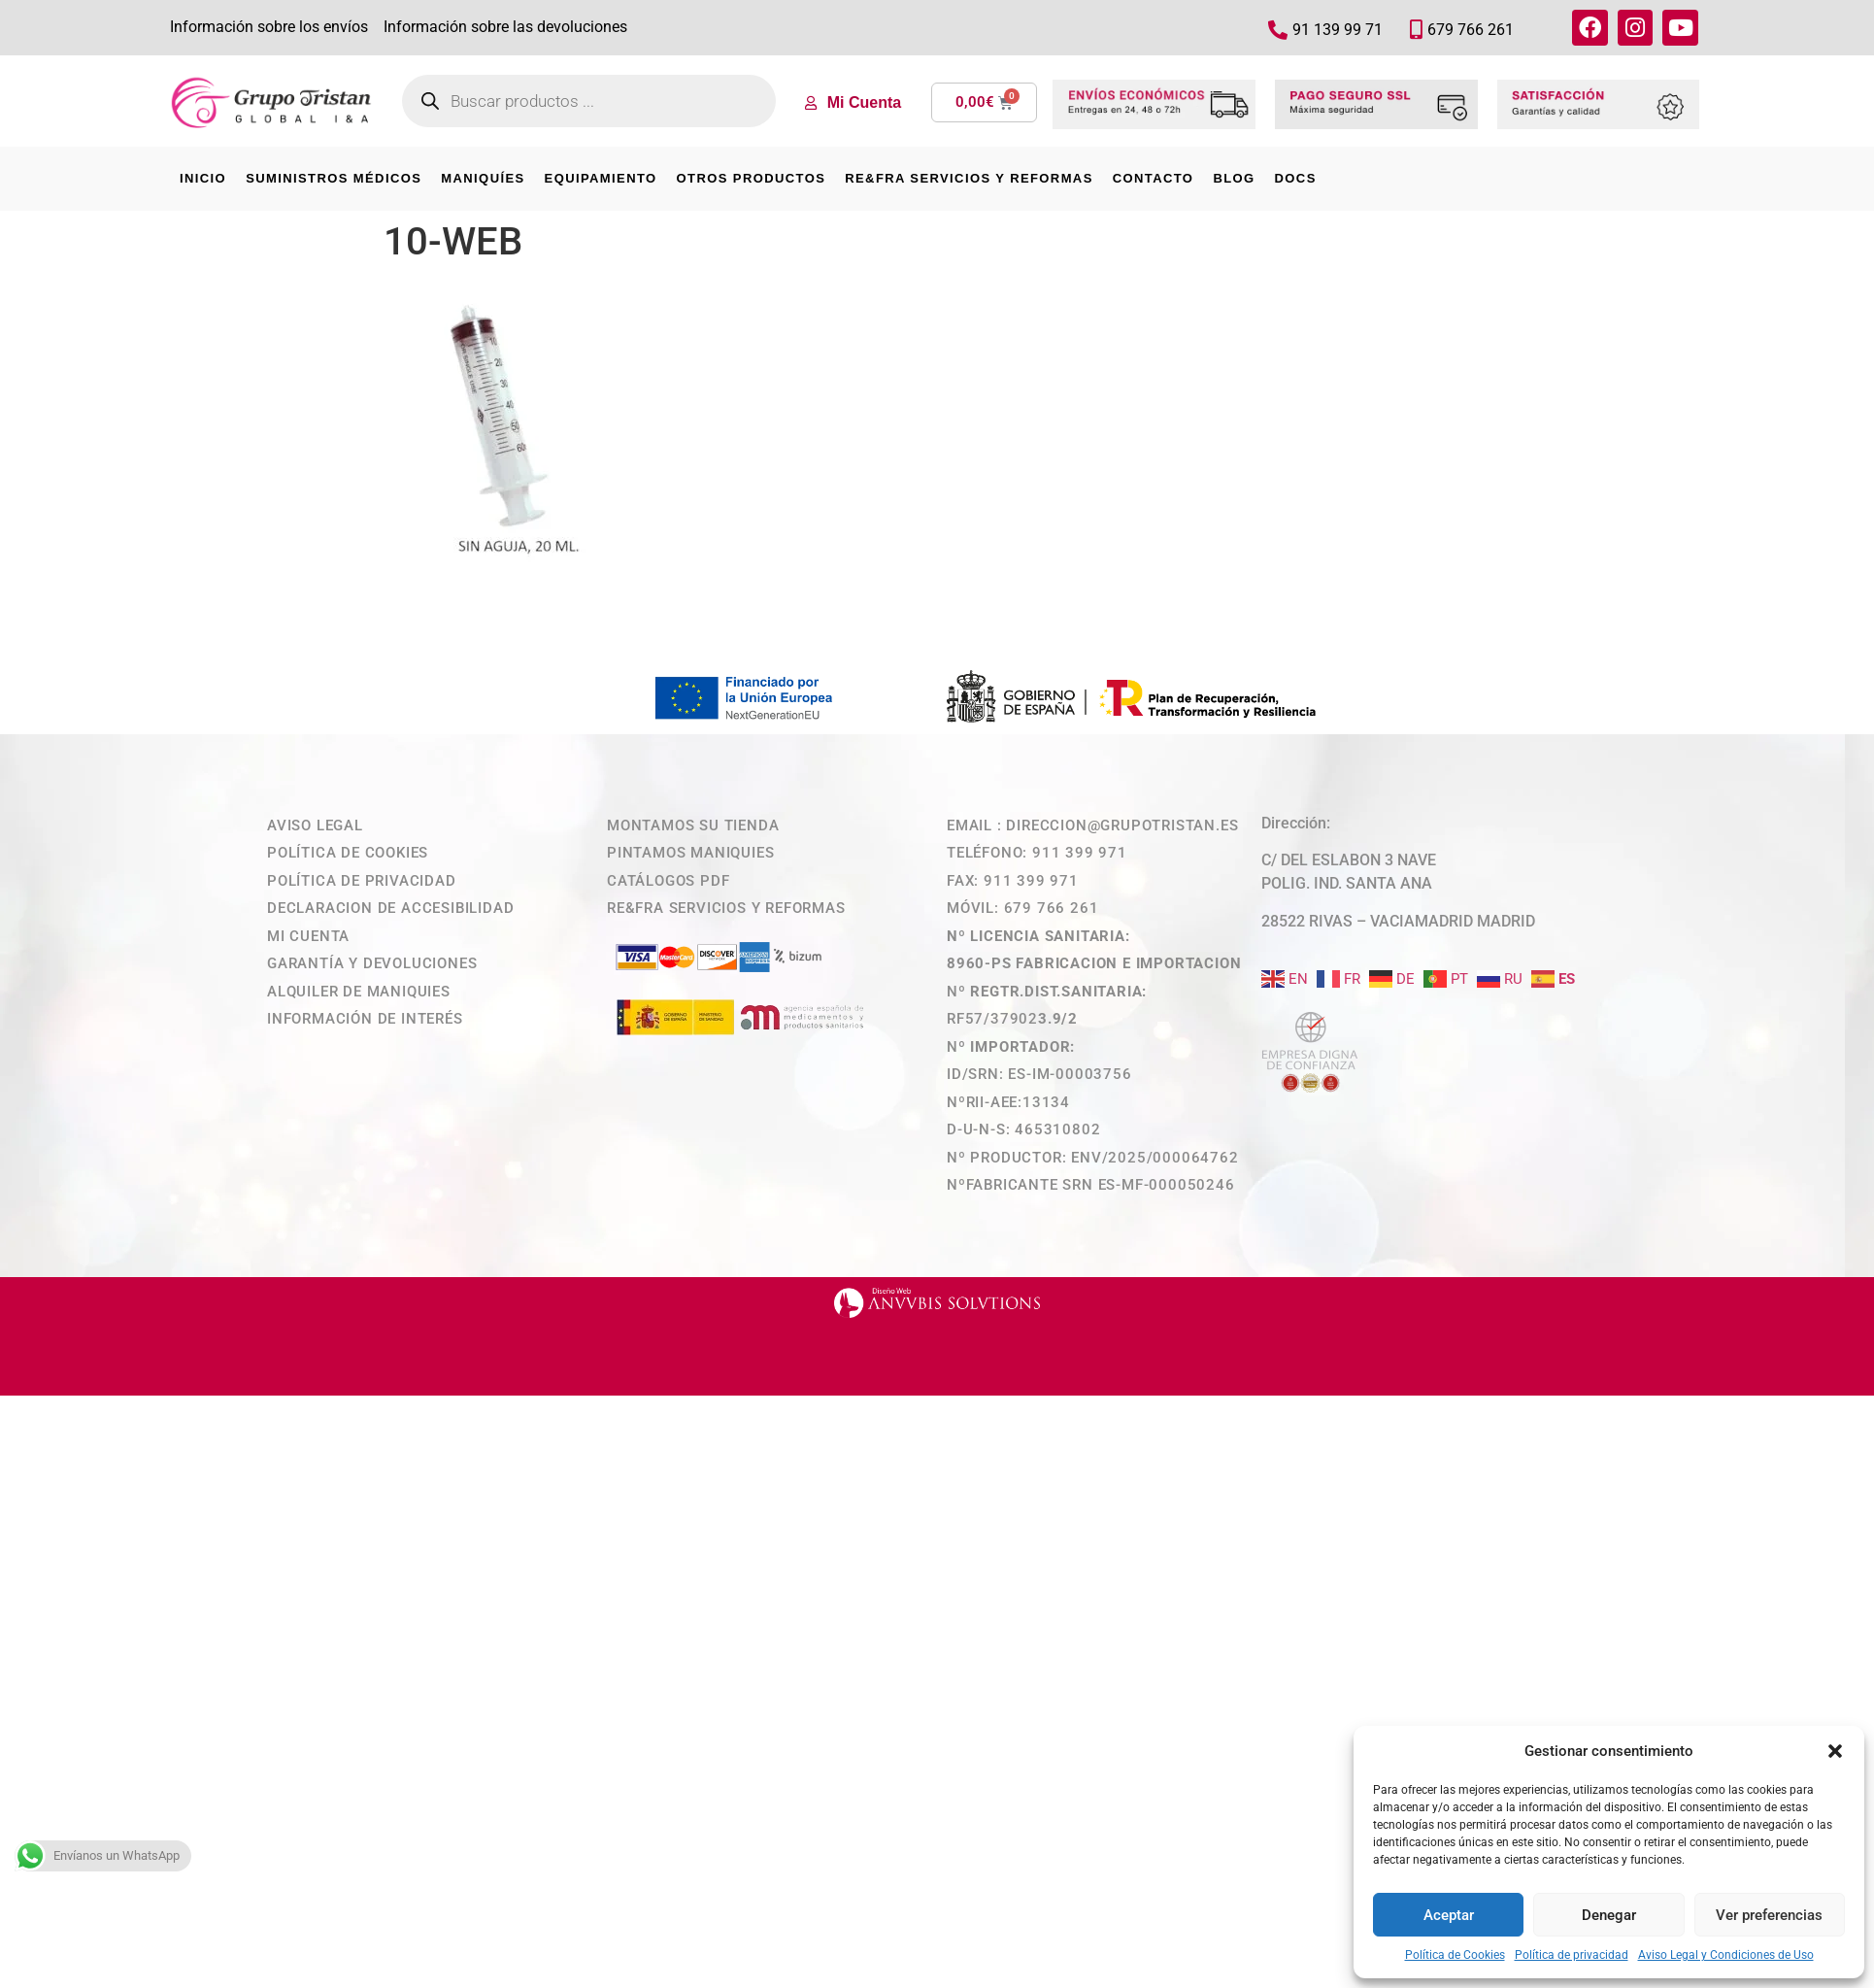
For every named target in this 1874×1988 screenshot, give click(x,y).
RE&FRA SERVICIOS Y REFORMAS (968, 178)
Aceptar (1448, 1915)
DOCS (1296, 178)
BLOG (1234, 178)
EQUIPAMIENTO (601, 178)
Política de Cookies (1455, 1955)
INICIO (203, 178)
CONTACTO (1153, 178)
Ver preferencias (1769, 1915)
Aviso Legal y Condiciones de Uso (1726, 1955)
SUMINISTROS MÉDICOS (333, 178)
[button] (1835, 1751)
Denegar (1609, 1915)
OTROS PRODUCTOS (751, 178)
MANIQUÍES (482, 178)
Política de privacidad (1571, 1955)
